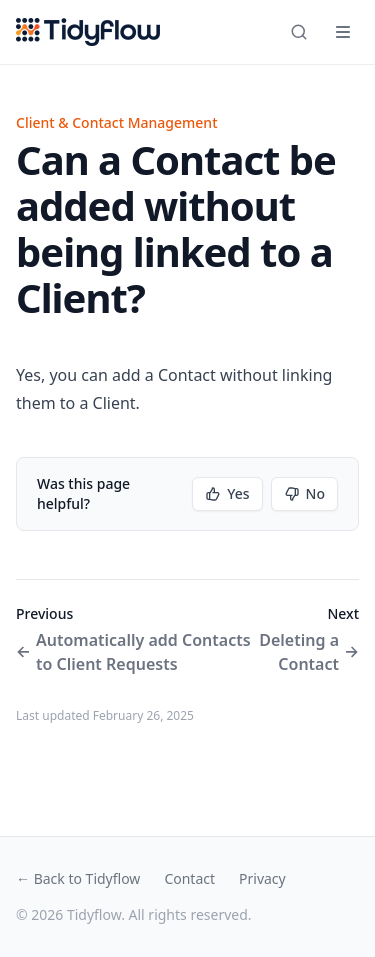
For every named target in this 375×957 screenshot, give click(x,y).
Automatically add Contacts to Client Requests (133, 652)
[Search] (299, 32)
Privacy (262, 878)
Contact (189, 878)
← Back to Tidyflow (78, 878)
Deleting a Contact (309, 652)
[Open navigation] (343, 32)
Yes (227, 493)
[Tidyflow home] (88, 32)
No (304, 493)
